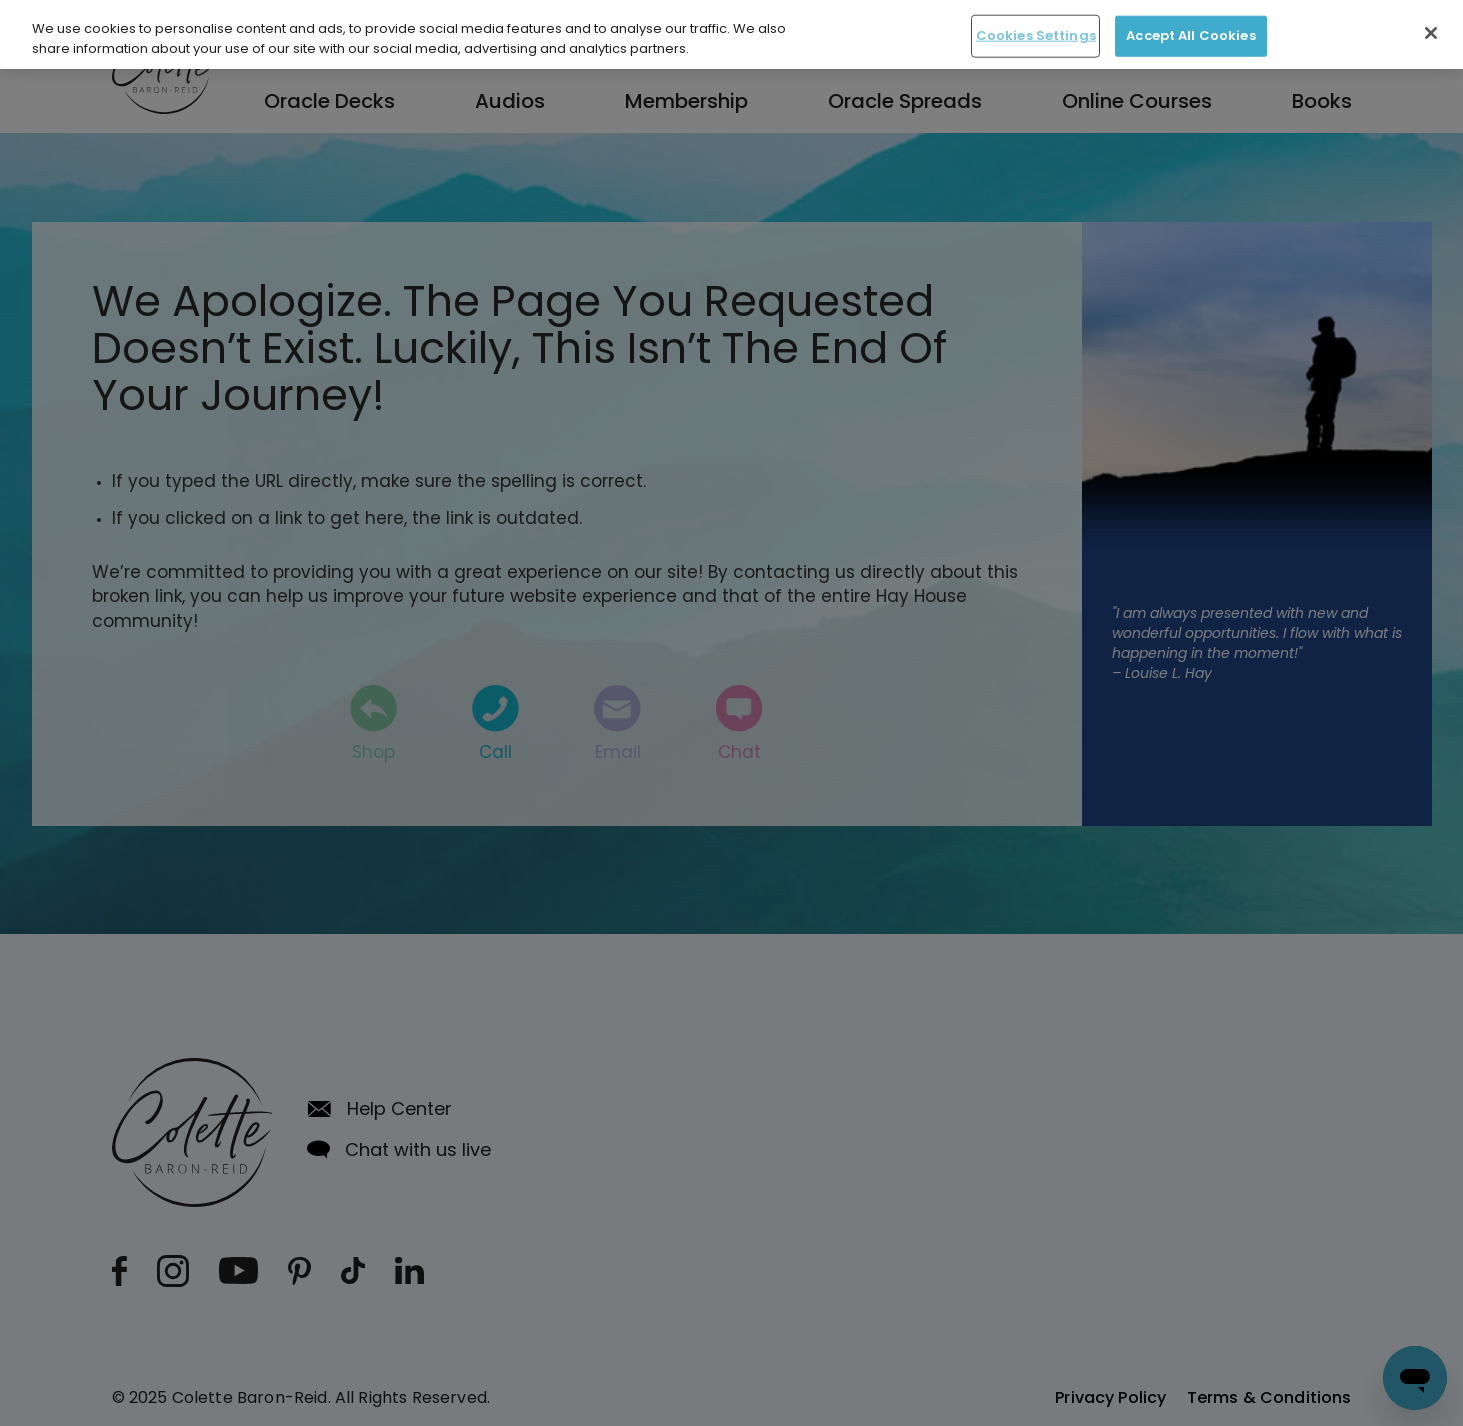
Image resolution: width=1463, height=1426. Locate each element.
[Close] (1431, 33)
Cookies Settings (1036, 35)
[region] (731, 34)
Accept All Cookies (1190, 35)
